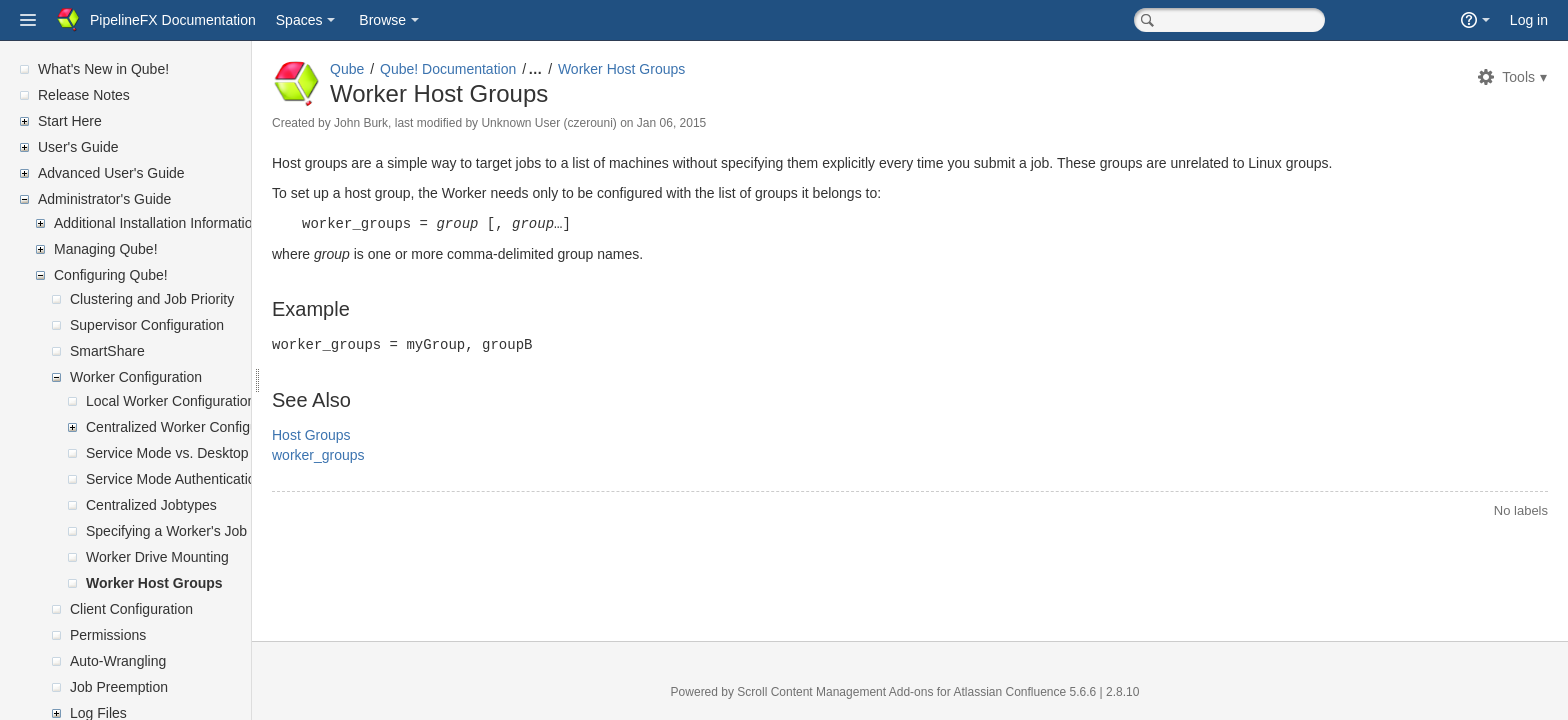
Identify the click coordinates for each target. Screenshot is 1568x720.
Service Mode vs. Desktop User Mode (203, 453)
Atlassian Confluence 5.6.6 (1050, 692)
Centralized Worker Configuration (189, 427)
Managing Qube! (106, 249)
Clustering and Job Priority (152, 299)
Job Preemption (119, 687)
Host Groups (359, 433)
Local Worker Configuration (170, 401)
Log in (1529, 20)
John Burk (409, 123)
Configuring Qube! (111, 275)
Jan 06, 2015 (719, 123)
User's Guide (78, 147)
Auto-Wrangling (118, 661)
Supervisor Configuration (147, 325)
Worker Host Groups (154, 583)
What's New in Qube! (103, 69)
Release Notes (84, 95)
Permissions (108, 635)
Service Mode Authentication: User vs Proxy (222, 479)
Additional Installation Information (157, 223)
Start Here (70, 121)
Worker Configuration (136, 377)
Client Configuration (131, 609)
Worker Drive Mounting (157, 557)
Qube (395, 69)
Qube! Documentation (496, 69)
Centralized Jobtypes (151, 505)
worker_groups (366, 453)
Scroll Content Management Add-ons (859, 692)
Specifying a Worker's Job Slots (184, 531)
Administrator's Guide (104, 199)
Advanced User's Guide (111, 173)
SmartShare (107, 351)
